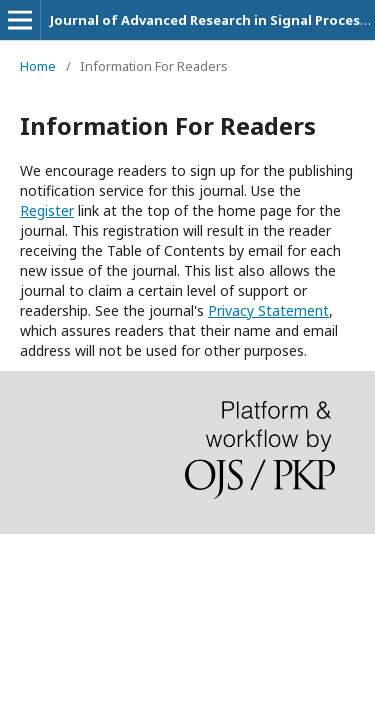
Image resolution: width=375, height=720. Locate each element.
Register (47, 210)
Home (38, 66)
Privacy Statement (268, 310)
